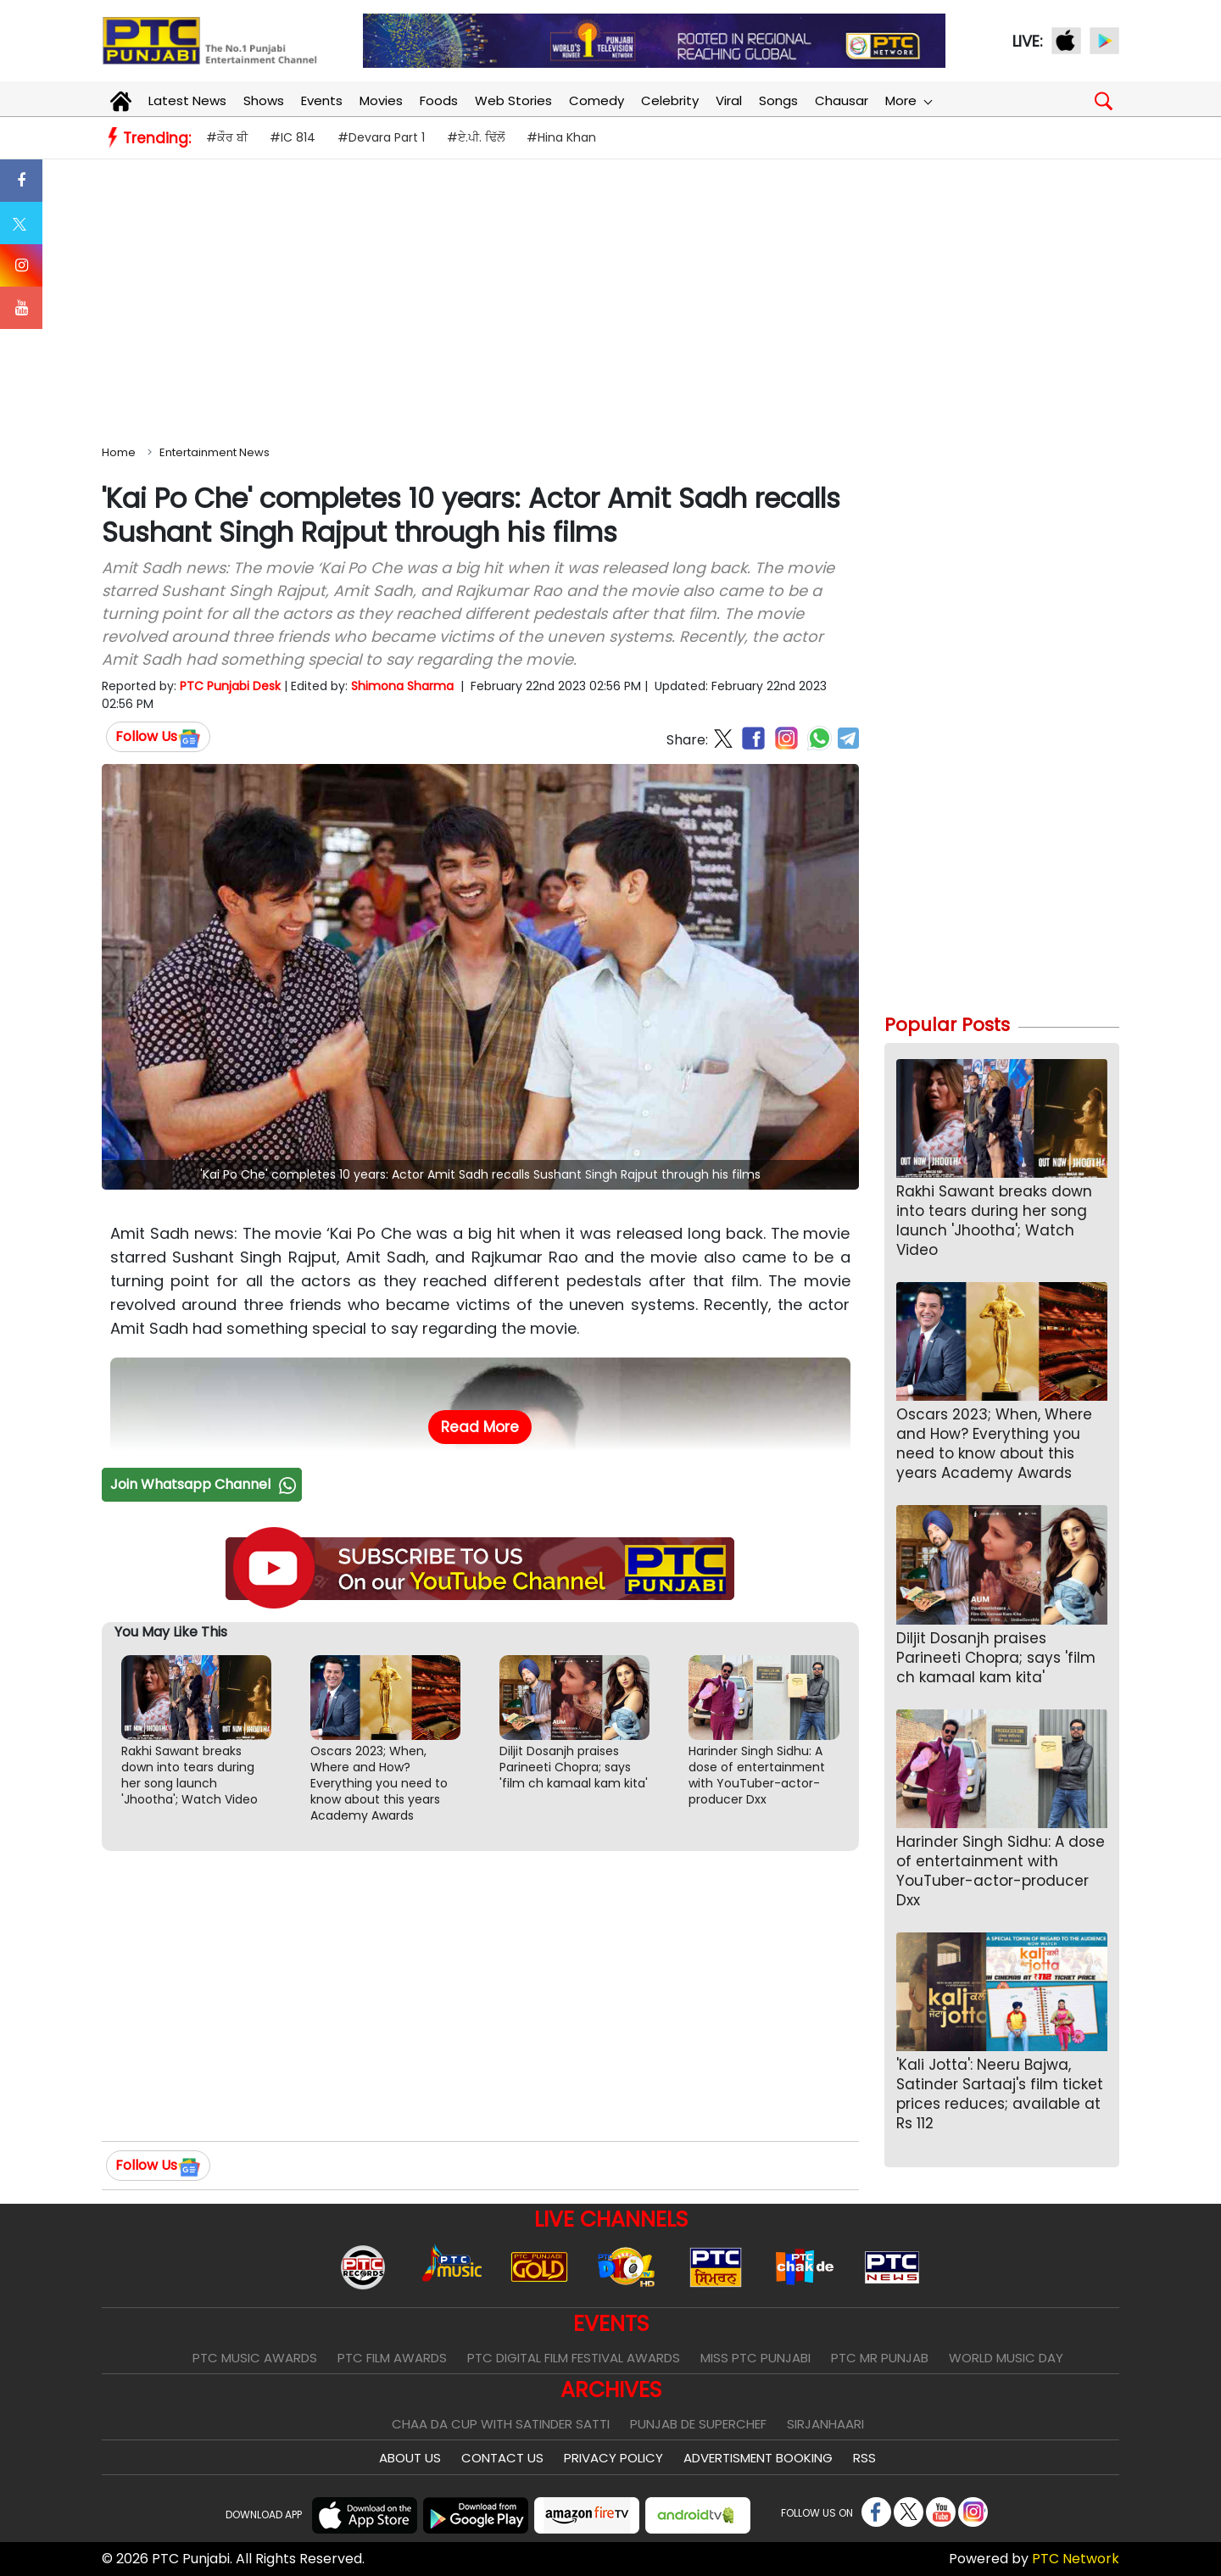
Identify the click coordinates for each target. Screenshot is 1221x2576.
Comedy (596, 100)
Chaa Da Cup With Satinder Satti (501, 2424)
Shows (263, 100)
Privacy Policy (613, 2458)
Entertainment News (214, 452)
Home (119, 452)
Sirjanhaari (825, 2424)
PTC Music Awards (254, 2358)
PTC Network (1075, 2558)
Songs (778, 100)
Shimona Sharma (402, 685)
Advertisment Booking (758, 2458)
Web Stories (513, 100)
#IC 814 (292, 137)
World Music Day (1006, 2358)
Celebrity (670, 100)
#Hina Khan (561, 137)
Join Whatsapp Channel (205, 1484)
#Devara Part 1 (381, 137)
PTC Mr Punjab (879, 2358)
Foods (439, 100)
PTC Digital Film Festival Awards (573, 2358)
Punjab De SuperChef (698, 2424)
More (908, 100)
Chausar (841, 100)
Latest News (187, 100)
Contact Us (502, 2458)
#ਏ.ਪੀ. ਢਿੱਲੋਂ (476, 137)
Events (322, 100)
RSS (864, 2458)
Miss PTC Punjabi (755, 2358)
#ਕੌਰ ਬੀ (227, 137)
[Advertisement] (610, 298)
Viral (729, 100)
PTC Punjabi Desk (230, 685)
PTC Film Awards (392, 2358)
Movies (381, 100)
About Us (410, 2458)
